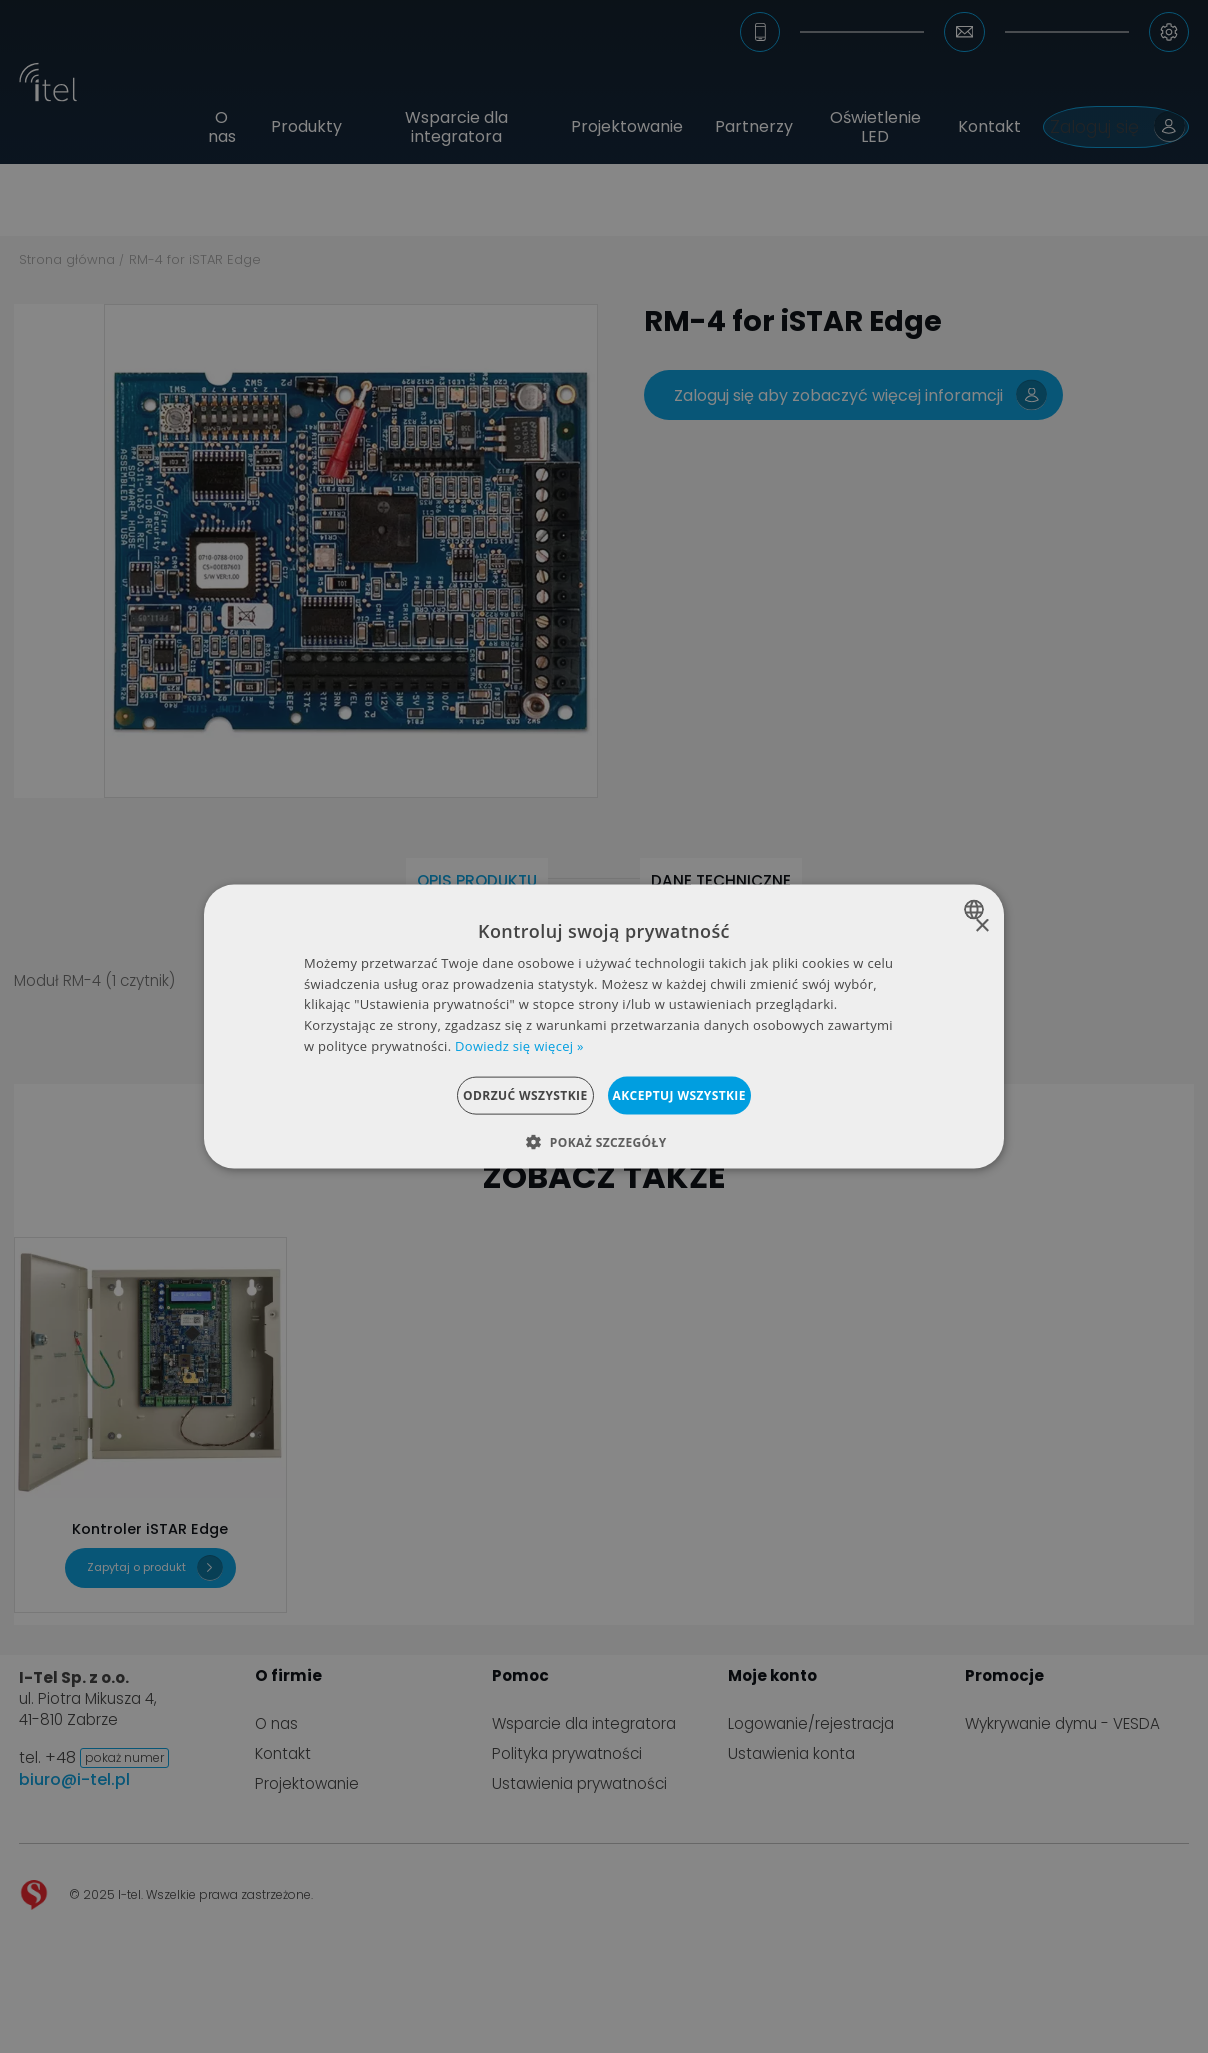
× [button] (981, 925)
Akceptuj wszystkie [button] (704, 1094)
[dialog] (604, 1026)
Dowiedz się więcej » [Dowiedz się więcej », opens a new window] (519, 1046)
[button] (603, 1142)
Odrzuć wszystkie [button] (500, 1094)
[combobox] (976, 909)
